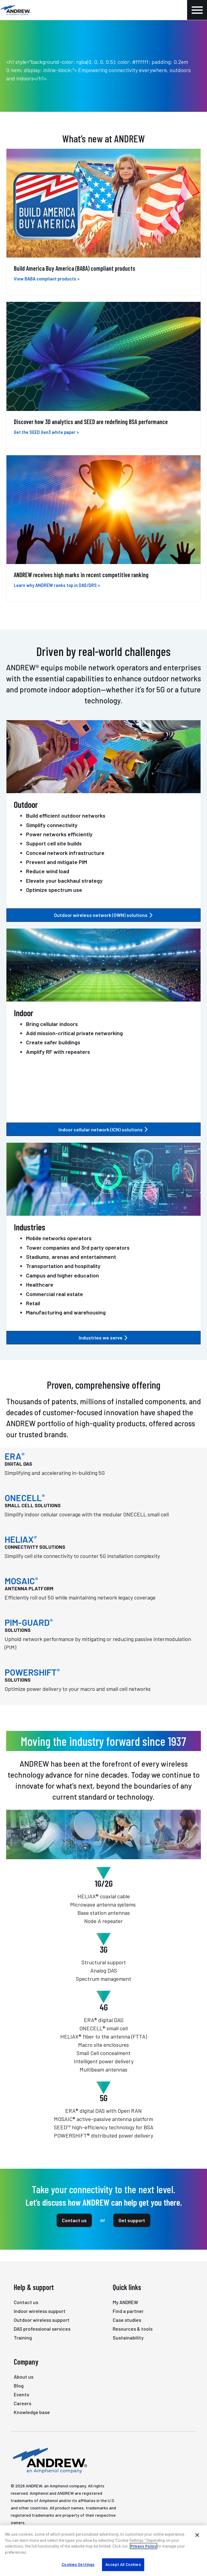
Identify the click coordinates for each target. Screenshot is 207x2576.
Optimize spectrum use (54, 889)
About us (23, 2377)
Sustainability (128, 2337)
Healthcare (39, 1284)
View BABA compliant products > (47, 278)
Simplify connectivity (51, 825)
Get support (132, 2220)
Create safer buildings (53, 1042)
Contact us (74, 2220)
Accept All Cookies (123, 2564)
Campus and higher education (62, 1275)
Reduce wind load (47, 871)
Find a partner (128, 2311)
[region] (103, 2550)
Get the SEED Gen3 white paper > (46, 432)
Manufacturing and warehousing (66, 1312)
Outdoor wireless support (42, 2320)
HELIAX (21, 1539)
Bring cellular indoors (52, 1024)
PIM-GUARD (29, 1622)
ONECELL (25, 1498)
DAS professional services (42, 2329)
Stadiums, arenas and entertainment (71, 1256)
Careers (22, 2403)
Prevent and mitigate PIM (56, 862)
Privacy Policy (143, 2546)
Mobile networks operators (59, 1238)
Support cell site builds (54, 843)
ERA (15, 1456)
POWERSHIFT (32, 1672)
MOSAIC (21, 1581)
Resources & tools (132, 2329)
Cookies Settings (78, 2564)
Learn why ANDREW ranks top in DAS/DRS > (57, 585)
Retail (33, 1303)
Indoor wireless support (40, 2311)
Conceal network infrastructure (65, 852)
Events (21, 2394)
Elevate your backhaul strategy (64, 880)
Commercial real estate (54, 1294)
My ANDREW (125, 2302)
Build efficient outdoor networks (65, 815)
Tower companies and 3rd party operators (78, 1247)
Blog (19, 2385)
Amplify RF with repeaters (58, 1051)
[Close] (197, 2535)
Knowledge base (32, 2412)
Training (23, 2337)
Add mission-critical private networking (74, 1033)
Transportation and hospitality (63, 1265)
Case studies (127, 2320)
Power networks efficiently (59, 834)
